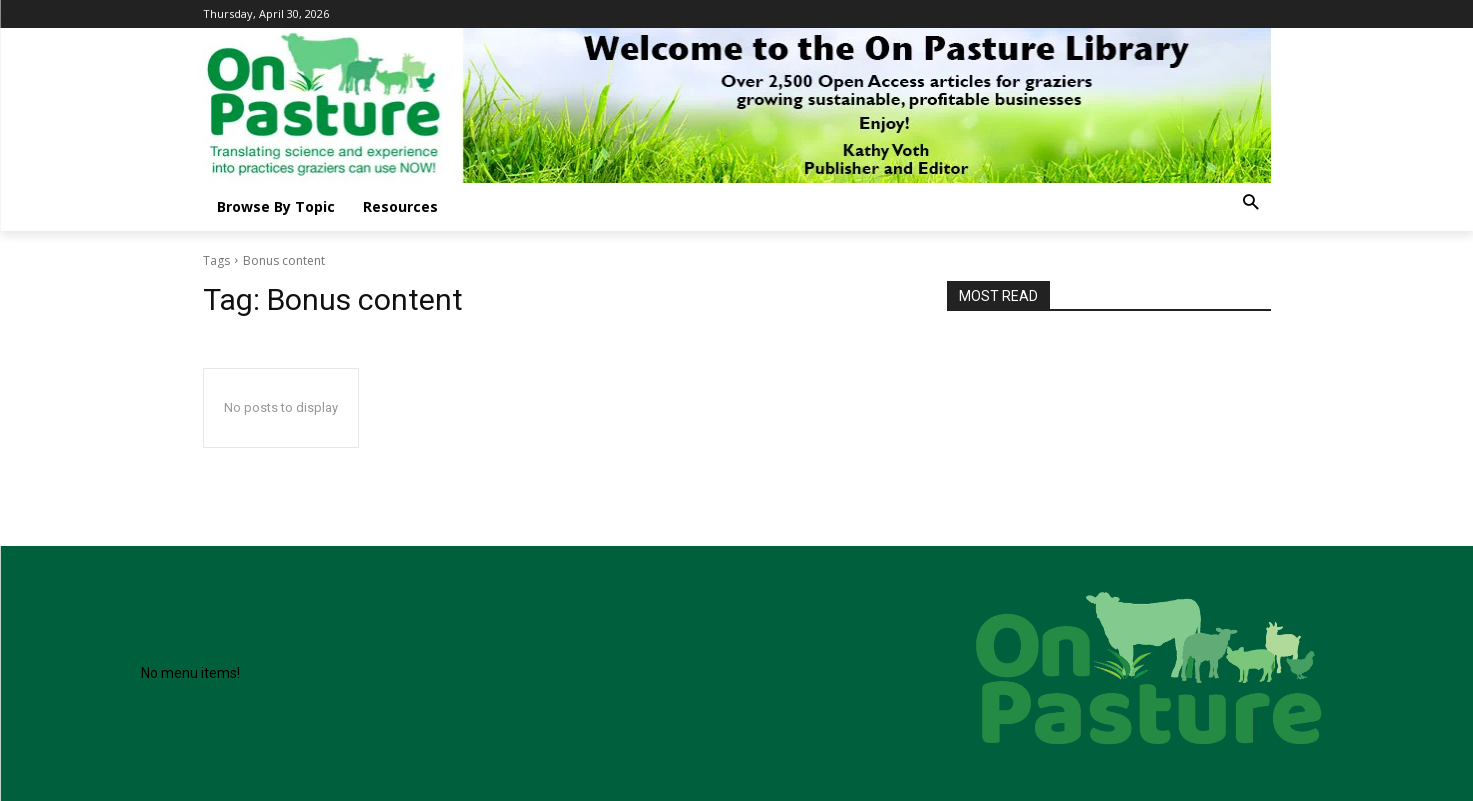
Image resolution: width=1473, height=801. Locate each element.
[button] (1250, 203)
